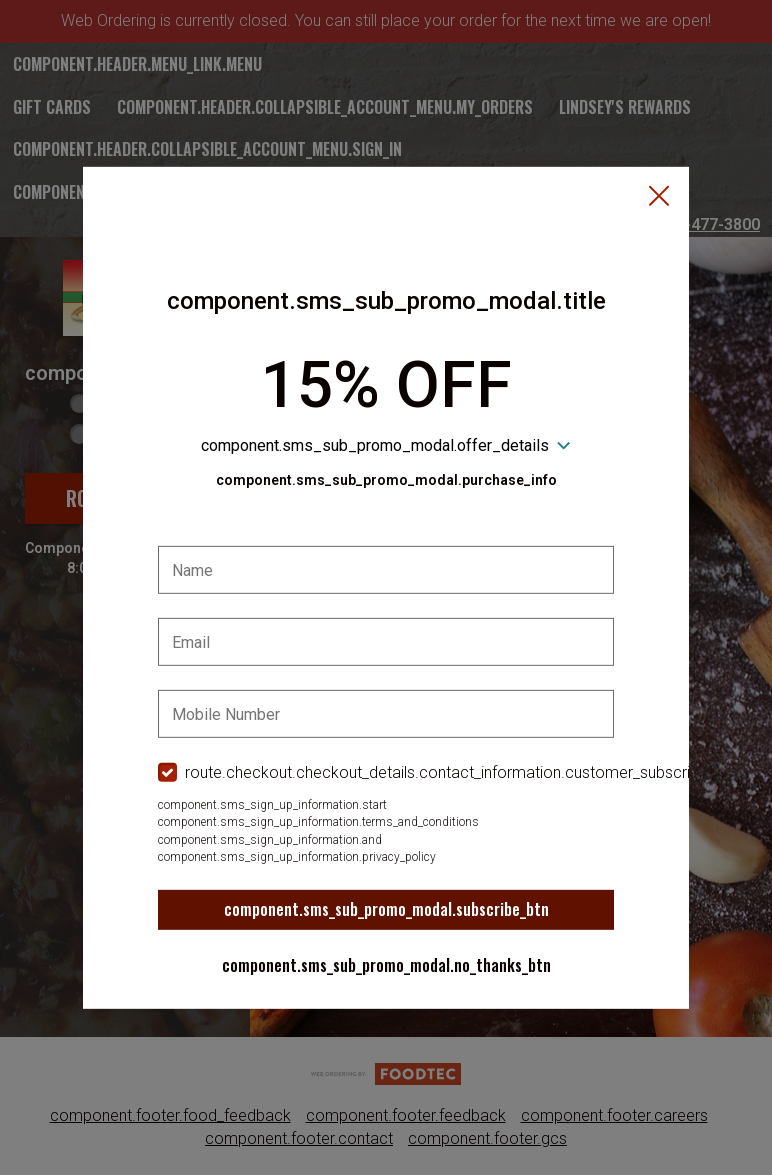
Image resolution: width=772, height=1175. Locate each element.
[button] (659, 197)
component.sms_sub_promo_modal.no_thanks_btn (386, 965)
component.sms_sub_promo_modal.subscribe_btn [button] (386, 909)
